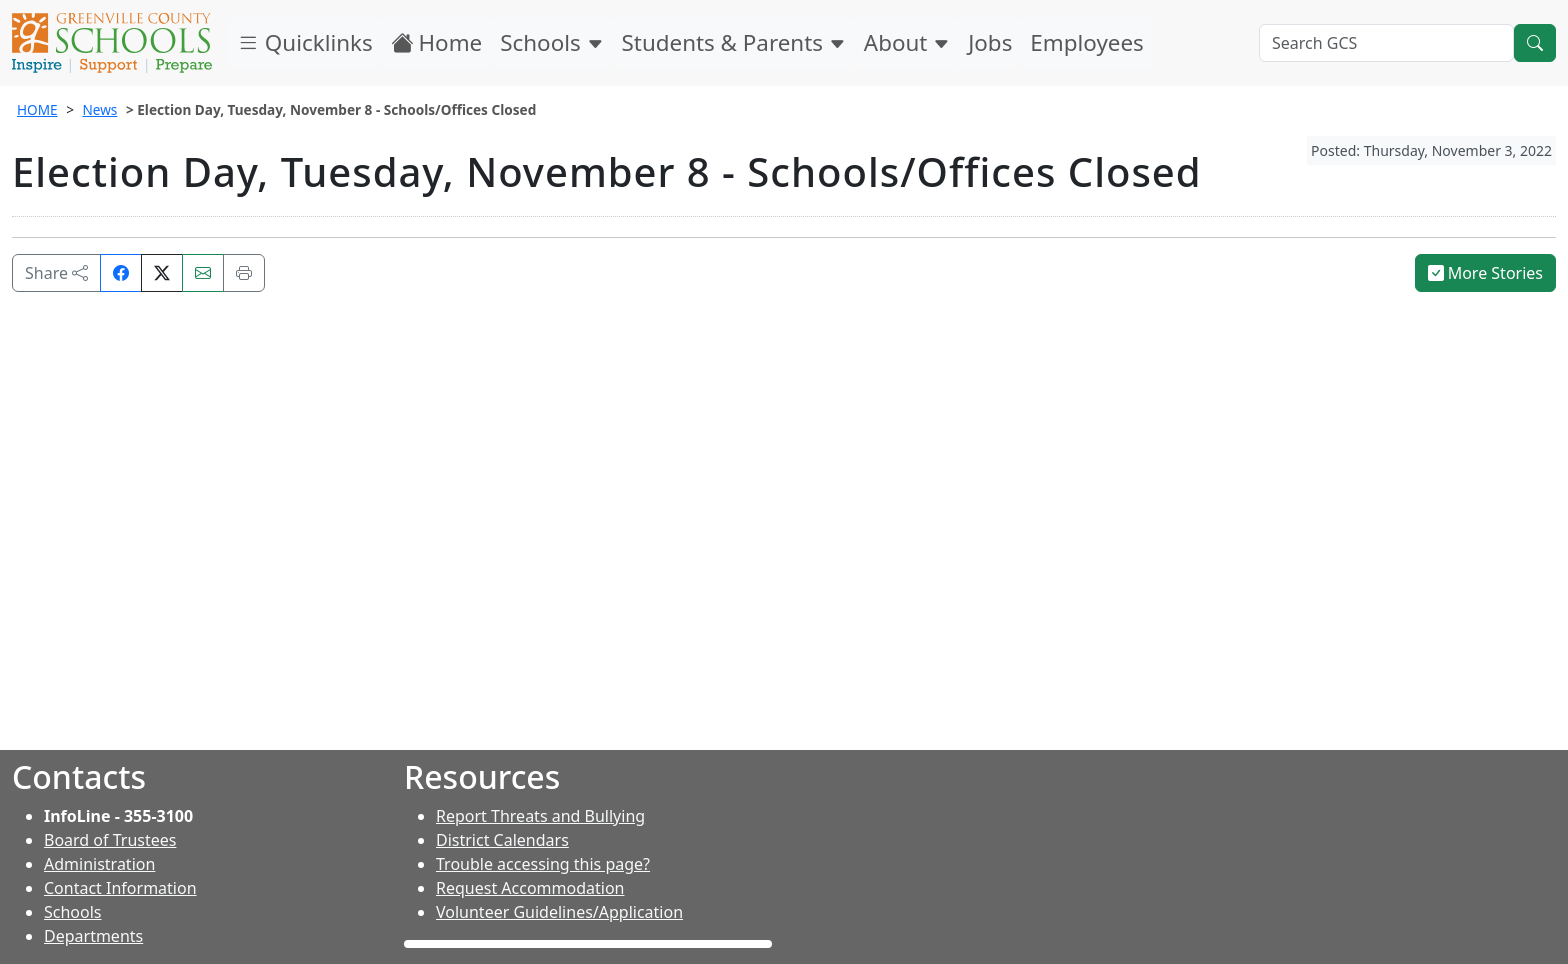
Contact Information (120, 888)
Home (437, 42)
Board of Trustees (110, 840)
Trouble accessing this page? (543, 864)
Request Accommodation (530, 888)
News (99, 109)
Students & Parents (734, 42)
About (907, 42)
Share (56, 273)
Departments (93, 936)
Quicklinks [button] (305, 42)
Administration (99, 864)
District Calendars (502, 840)
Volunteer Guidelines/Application (559, 912)
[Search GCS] (1386, 43)
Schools (551, 42)
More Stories (1486, 273)
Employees (1086, 42)
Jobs (990, 42)
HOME (37, 109)
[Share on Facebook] (121, 273)
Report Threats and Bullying (540, 816)
